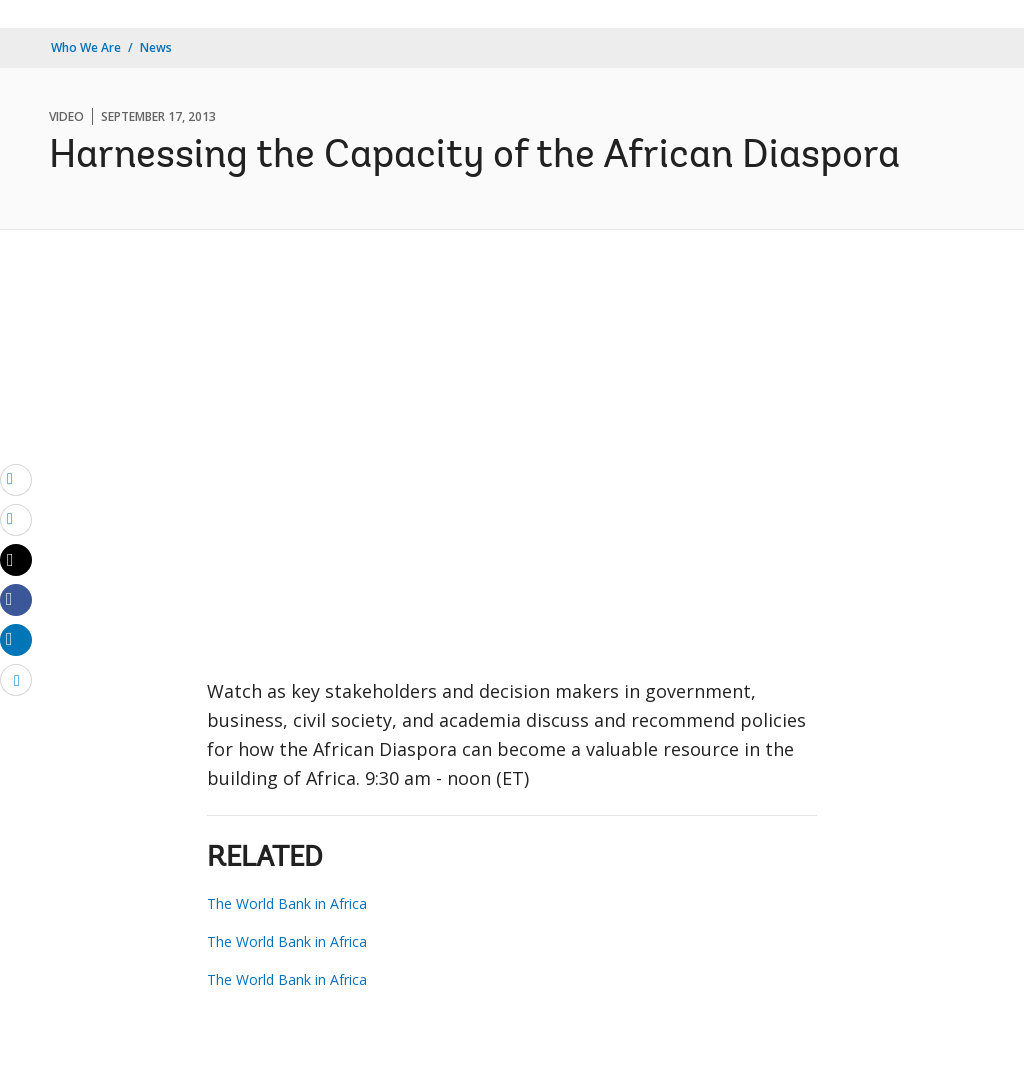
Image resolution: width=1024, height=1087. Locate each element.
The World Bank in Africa (287, 903)
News (156, 47)
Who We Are (86, 47)
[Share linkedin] (16, 639)
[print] (16, 519)
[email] (16, 479)
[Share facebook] (16, 599)
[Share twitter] (16, 560)
